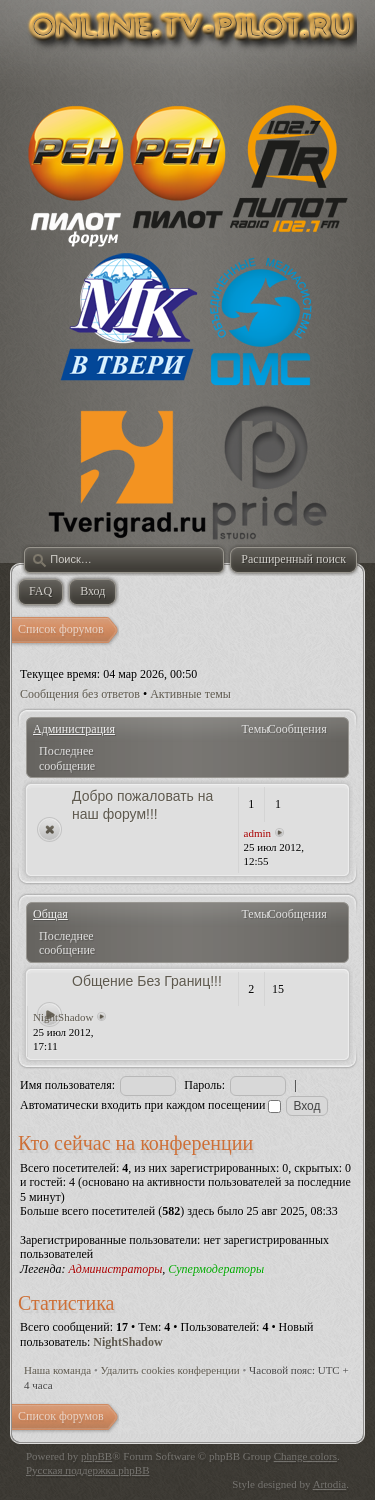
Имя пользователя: (67, 1085)
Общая (50, 914)
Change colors (305, 1456)
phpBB (96, 1456)
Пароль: (204, 1085)
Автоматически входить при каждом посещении (150, 1105)
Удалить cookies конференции (170, 1370)
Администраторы (115, 1269)
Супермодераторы (216, 1269)
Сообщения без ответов (80, 694)
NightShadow (63, 1017)
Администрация (74, 729)
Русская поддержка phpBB (87, 1470)
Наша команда (57, 1370)
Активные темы (190, 694)
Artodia (330, 1484)
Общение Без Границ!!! (147, 981)
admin (258, 833)
